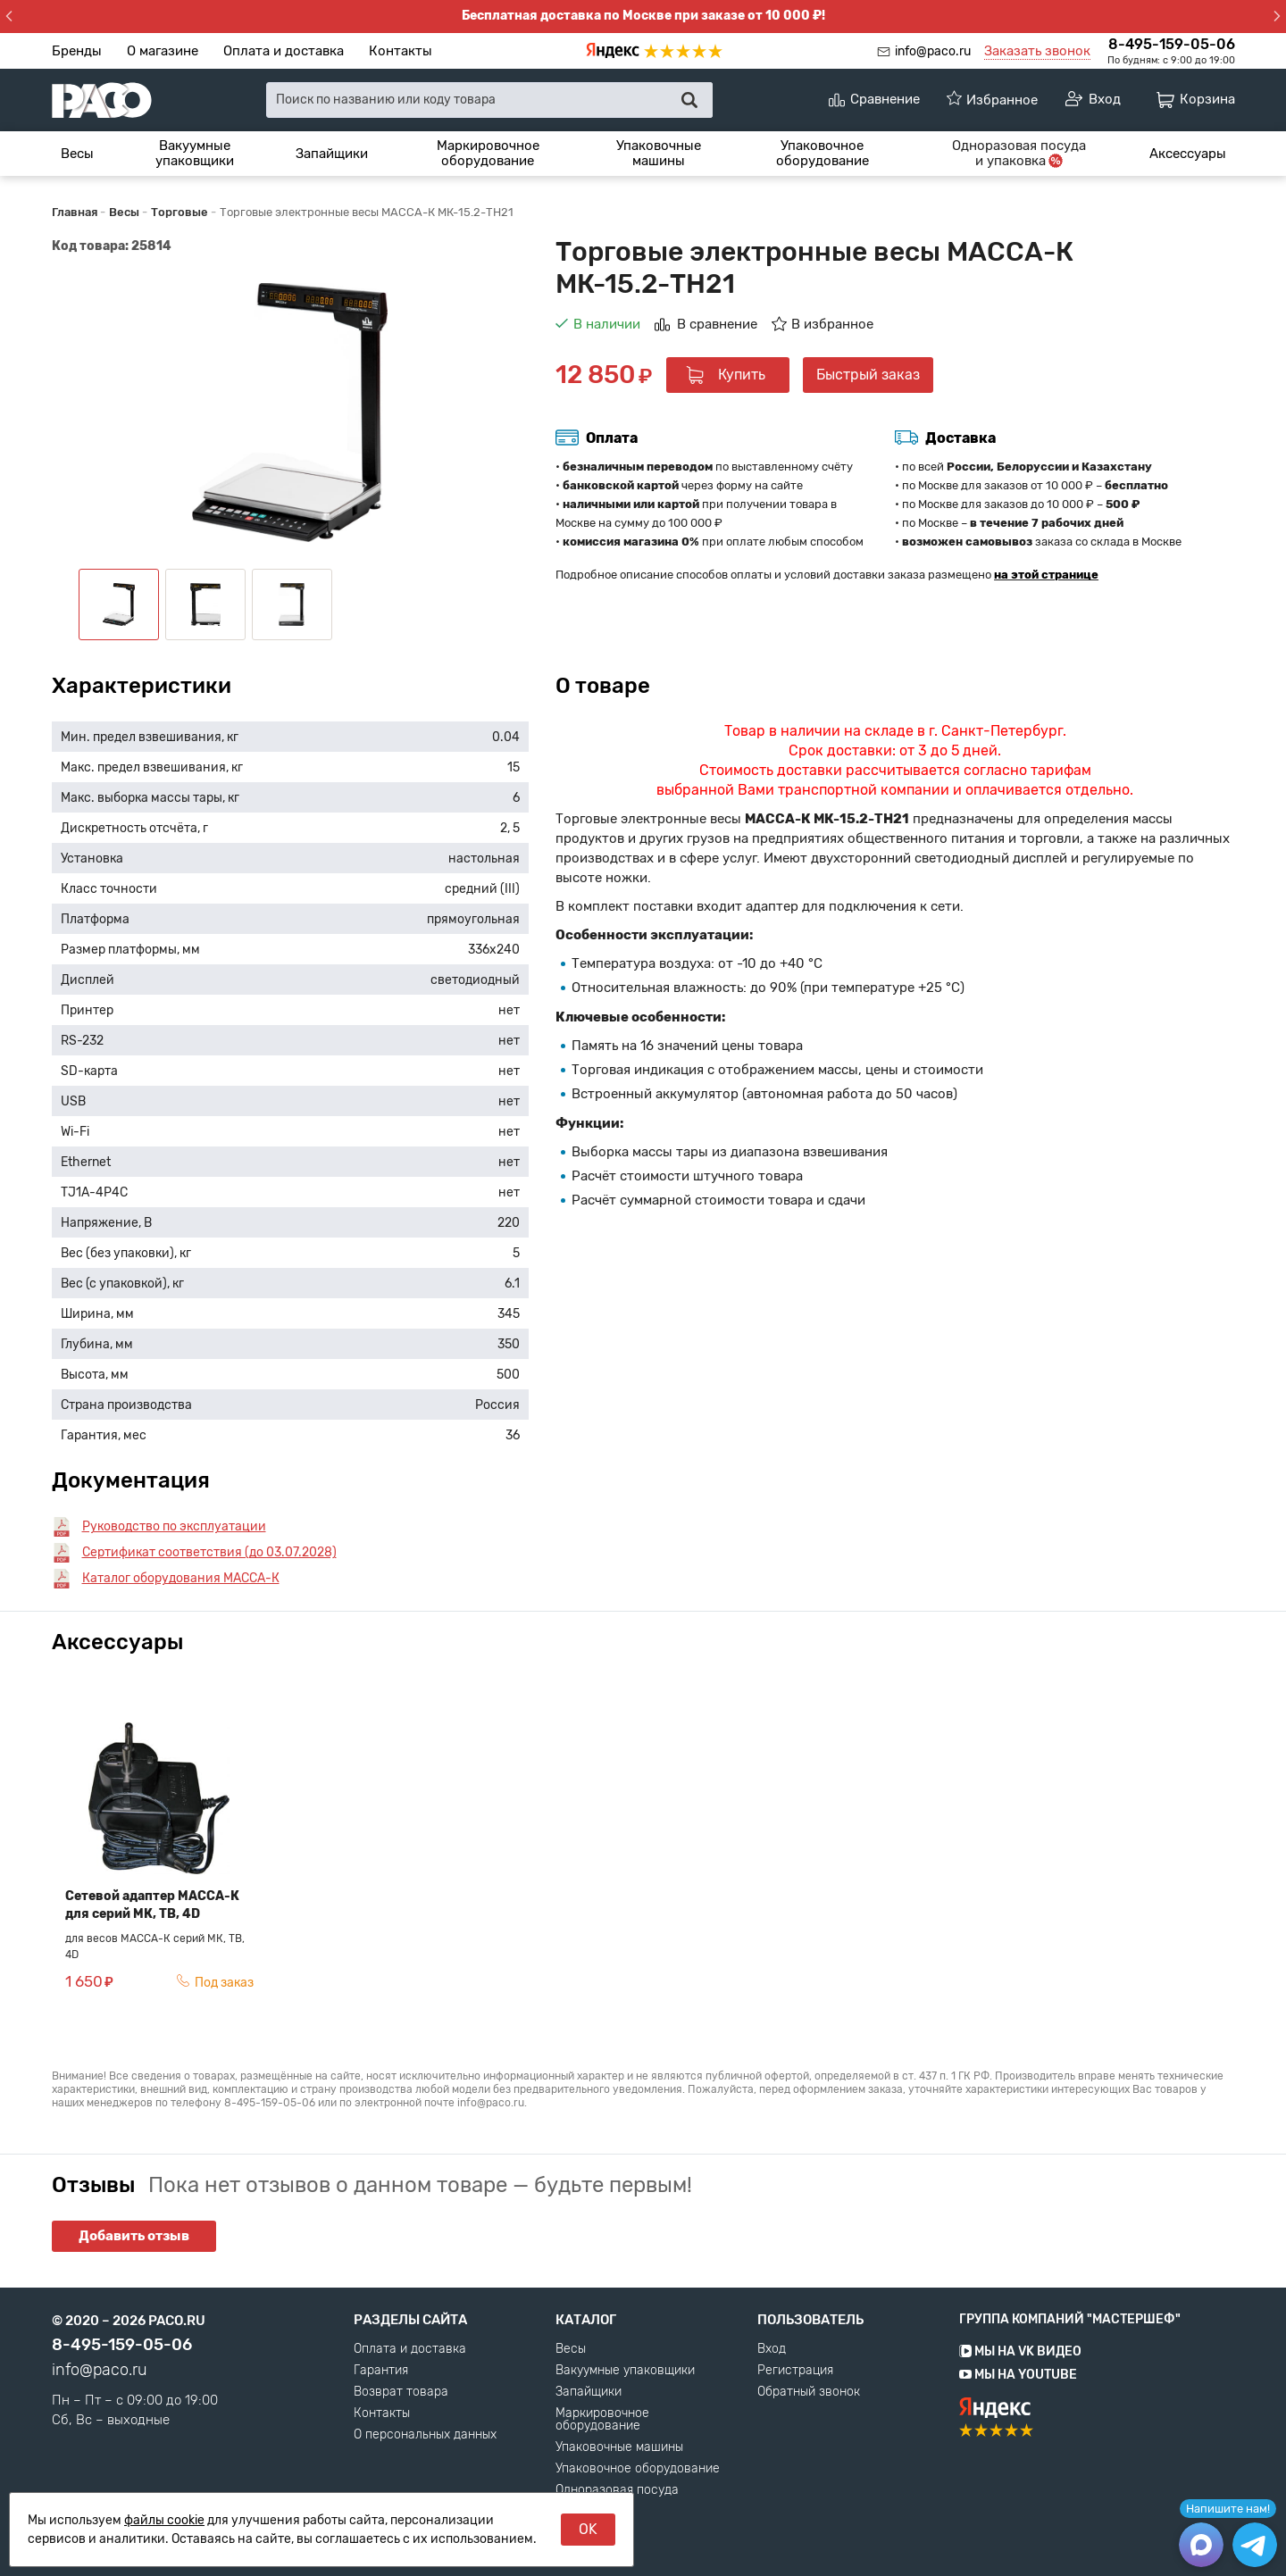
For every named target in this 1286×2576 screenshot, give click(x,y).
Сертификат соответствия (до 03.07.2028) (209, 1552)
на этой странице (1046, 574)
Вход (771, 2349)
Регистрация (795, 2370)
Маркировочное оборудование (488, 153)
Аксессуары (1187, 154)
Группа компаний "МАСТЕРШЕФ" (1070, 2319)
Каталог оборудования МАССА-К (181, 1578)
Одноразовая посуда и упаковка (617, 2496)
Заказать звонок (1037, 51)
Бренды (77, 51)
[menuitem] (77, 153)
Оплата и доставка (283, 51)
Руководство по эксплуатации (174, 1526)
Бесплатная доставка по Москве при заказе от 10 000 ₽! (643, 15)
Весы (77, 154)
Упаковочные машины (658, 153)
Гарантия (381, 2370)
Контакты (400, 51)
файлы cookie (164, 2520)
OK (588, 2529)
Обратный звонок (808, 2392)
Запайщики (332, 154)
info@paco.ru (933, 51)
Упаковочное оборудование (822, 153)
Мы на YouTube (1018, 2374)
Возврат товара (401, 2392)
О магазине (162, 51)
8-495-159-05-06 (1171, 44)
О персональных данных (425, 2435)
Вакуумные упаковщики (194, 153)
